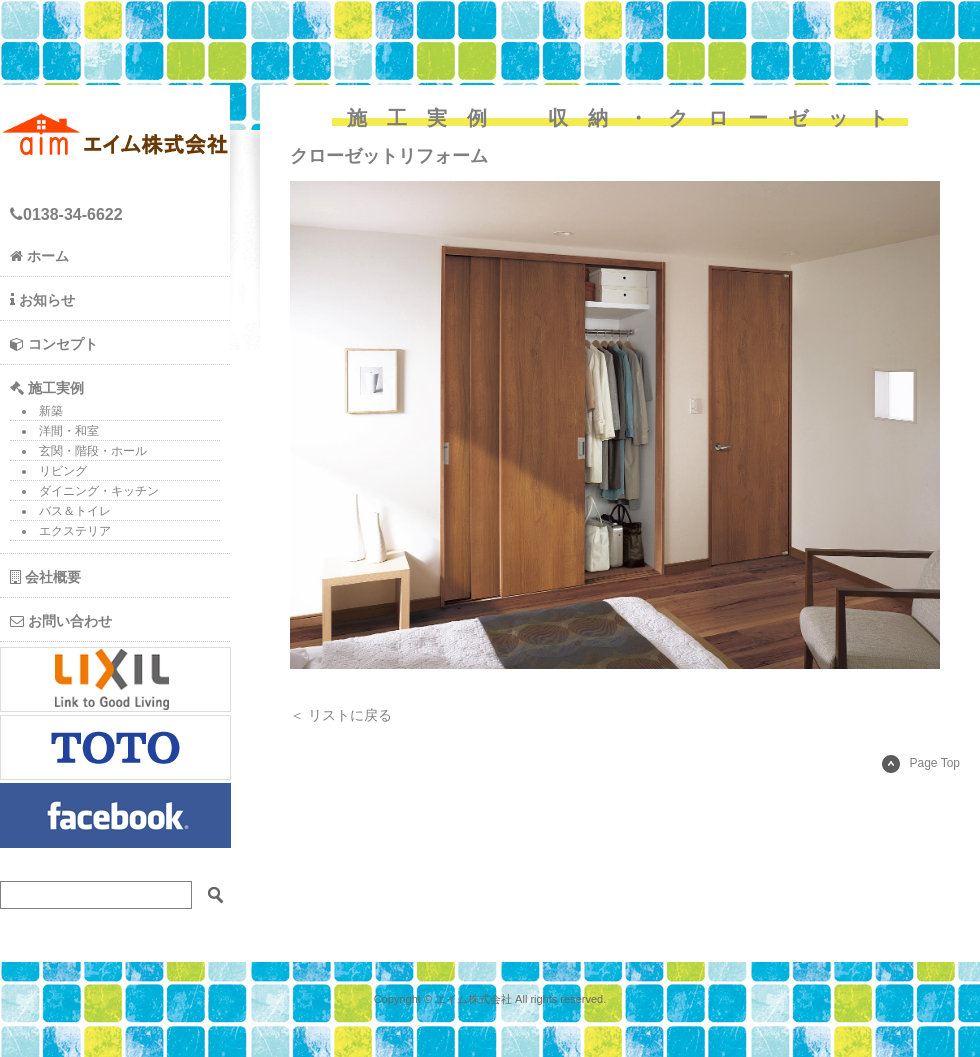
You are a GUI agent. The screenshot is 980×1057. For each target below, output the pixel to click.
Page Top (921, 763)
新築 (51, 411)
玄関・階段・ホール (93, 451)
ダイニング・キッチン (99, 491)
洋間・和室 (69, 431)
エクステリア (75, 531)
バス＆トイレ (75, 511)
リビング (63, 471)
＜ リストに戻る (341, 715)
